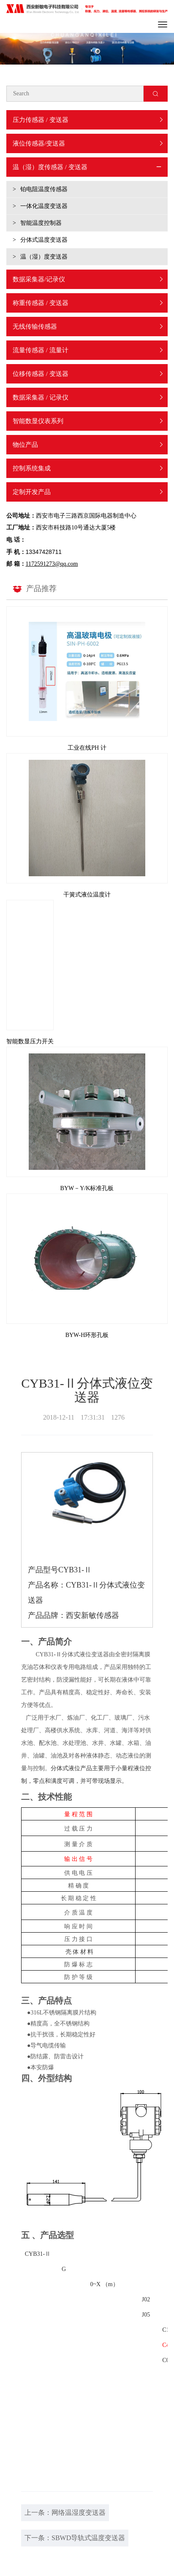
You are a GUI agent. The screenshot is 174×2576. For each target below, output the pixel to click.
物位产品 (25, 444)
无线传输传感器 (35, 326)
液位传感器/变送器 (39, 143)
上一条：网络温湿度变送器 (65, 2512)
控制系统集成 (32, 468)
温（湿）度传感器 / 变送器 (50, 167)
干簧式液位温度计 (87, 894)
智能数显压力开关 (30, 1041)
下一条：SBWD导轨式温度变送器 (74, 2537)
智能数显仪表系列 (38, 421)
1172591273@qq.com (52, 564)
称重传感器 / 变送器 (40, 303)
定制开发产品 (32, 492)
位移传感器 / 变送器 (40, 373)
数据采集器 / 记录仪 (40, 397)
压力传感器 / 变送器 (40, 119)
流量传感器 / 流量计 (40, 350)
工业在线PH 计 (87, 748)
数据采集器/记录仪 (39, 279)
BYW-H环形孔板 (87, 1335)
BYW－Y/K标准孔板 (87, 1188)
